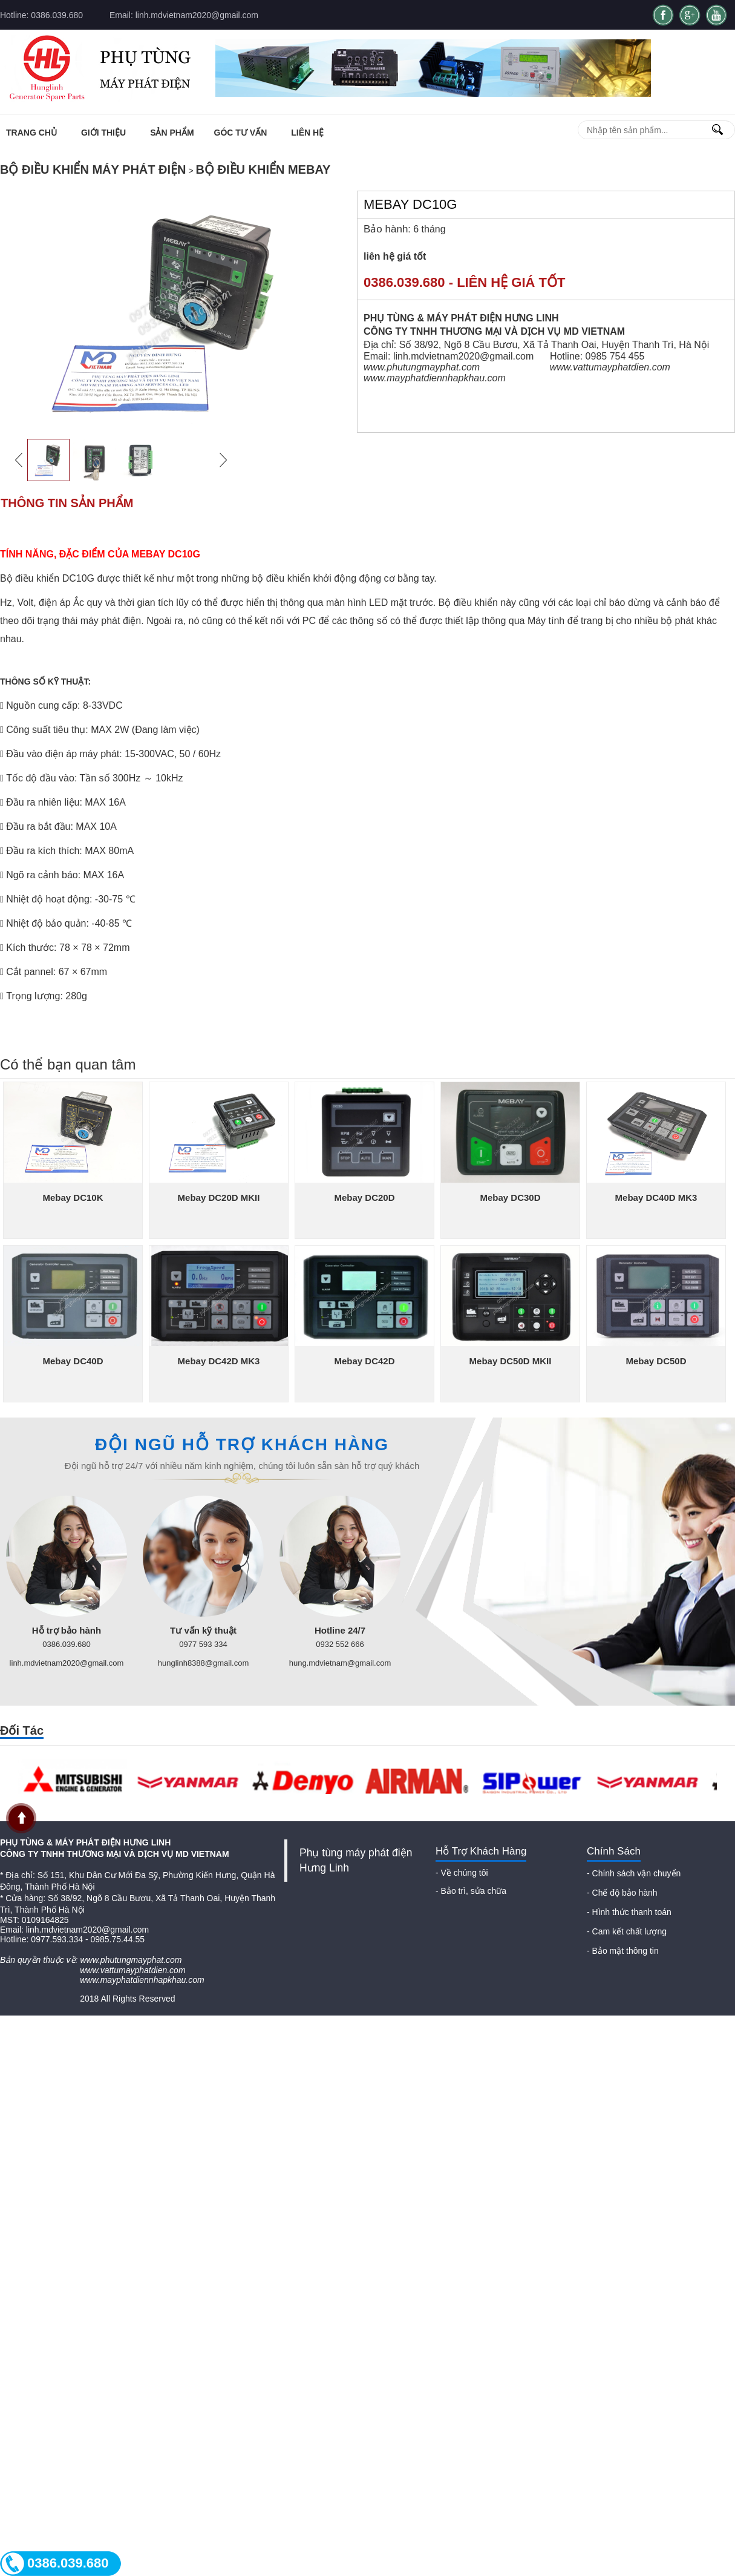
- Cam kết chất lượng (627, 1931)
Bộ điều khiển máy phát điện (93, 169)
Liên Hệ (307, 132)
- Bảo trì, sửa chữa (471, 1891)
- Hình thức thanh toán (629, 1912)
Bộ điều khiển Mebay (263, 169)
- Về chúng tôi (462, 1873)
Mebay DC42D (364, 1361)
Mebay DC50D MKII (510, 1361)
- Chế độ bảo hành (622, 1893)
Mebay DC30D (510, 1197)
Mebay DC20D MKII (219, 1197)
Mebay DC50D (656, 1361)
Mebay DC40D (72, 1361)
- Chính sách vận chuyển (634, 1873)
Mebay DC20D (364, 1197)
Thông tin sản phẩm (67, 503)
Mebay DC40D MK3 (656, 1197)
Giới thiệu (103, 132)
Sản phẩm (172, 132)
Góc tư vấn (240, 132)
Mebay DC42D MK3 (219, 1361)
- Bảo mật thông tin (623, 1951)
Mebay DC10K (72, 1197)
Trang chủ (31, 132)
